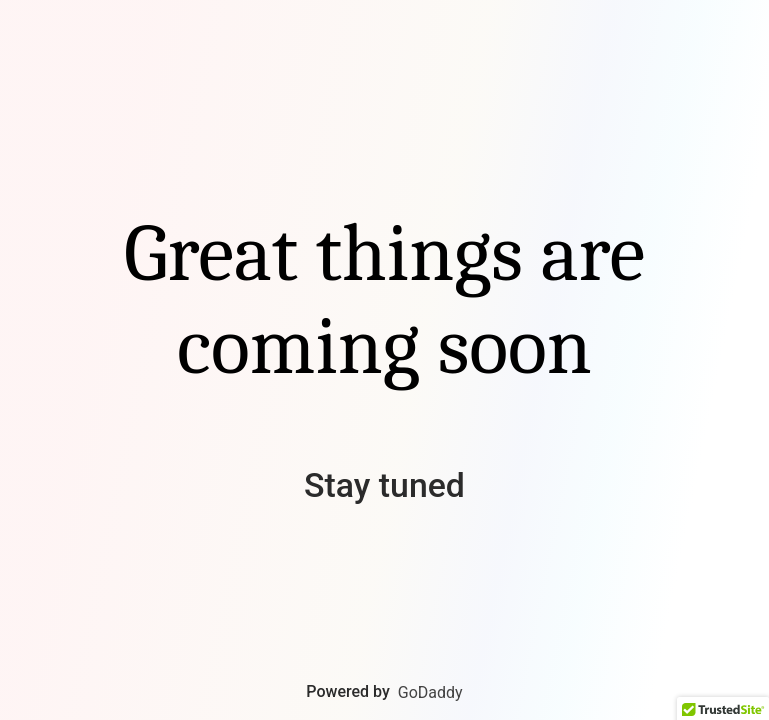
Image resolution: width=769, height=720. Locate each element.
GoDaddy (430, 692)
